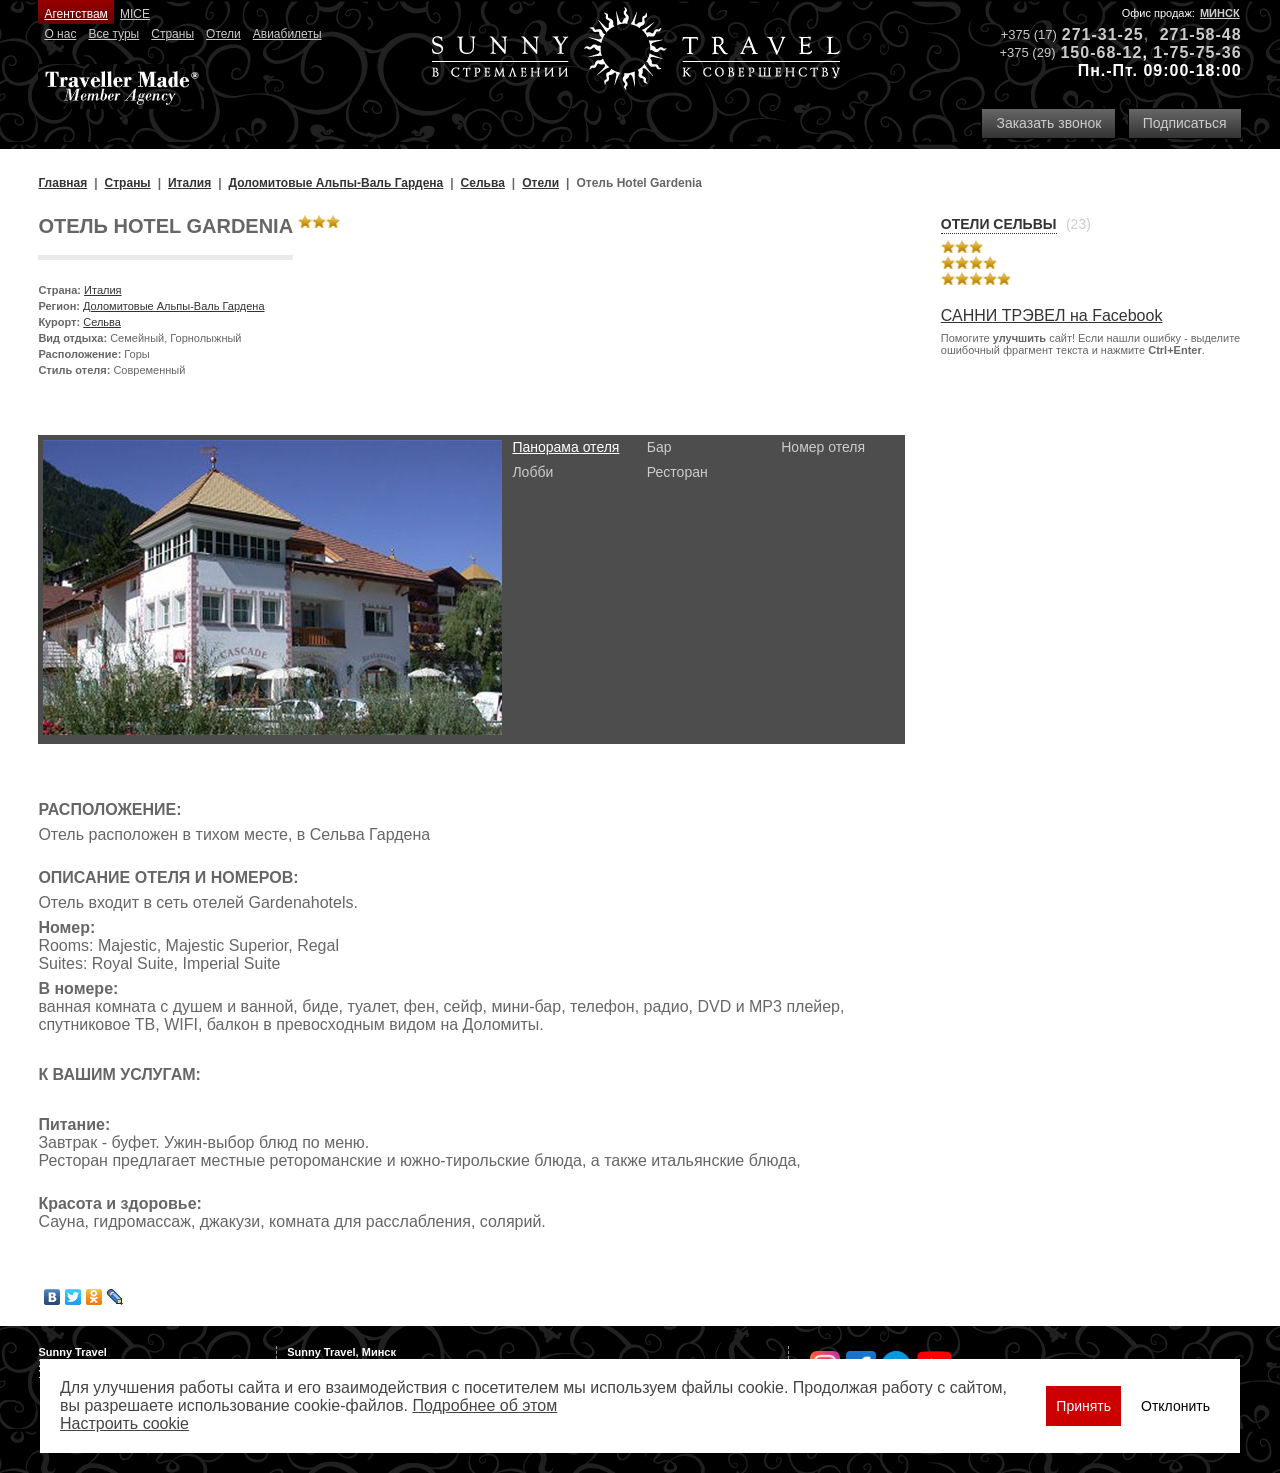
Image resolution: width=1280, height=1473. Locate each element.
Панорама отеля (565, 447)
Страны (172, 34)
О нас (60, 34)
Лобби (532, 472)
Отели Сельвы (999, 224)
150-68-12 (1101, 52)
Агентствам (75, 14)
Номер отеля (823, 447)
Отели (223, 34)
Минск (1220, 13)
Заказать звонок (1048, 123)
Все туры (113, 34)
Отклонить (1175, 1406)
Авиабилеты (287, 34)
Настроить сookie (124, 1423)
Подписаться (1185, 123)
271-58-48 (1201, 34)
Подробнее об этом (484, 1405)
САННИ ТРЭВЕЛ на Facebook (1052, 315)
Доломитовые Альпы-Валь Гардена (174, 306)
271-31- (1093, 34)
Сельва (102, 322)
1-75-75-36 (1197, 52)
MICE (135, 14)
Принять (1083, 1406)
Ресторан (677, 472)
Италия (102, 290)
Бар (659, 447)
